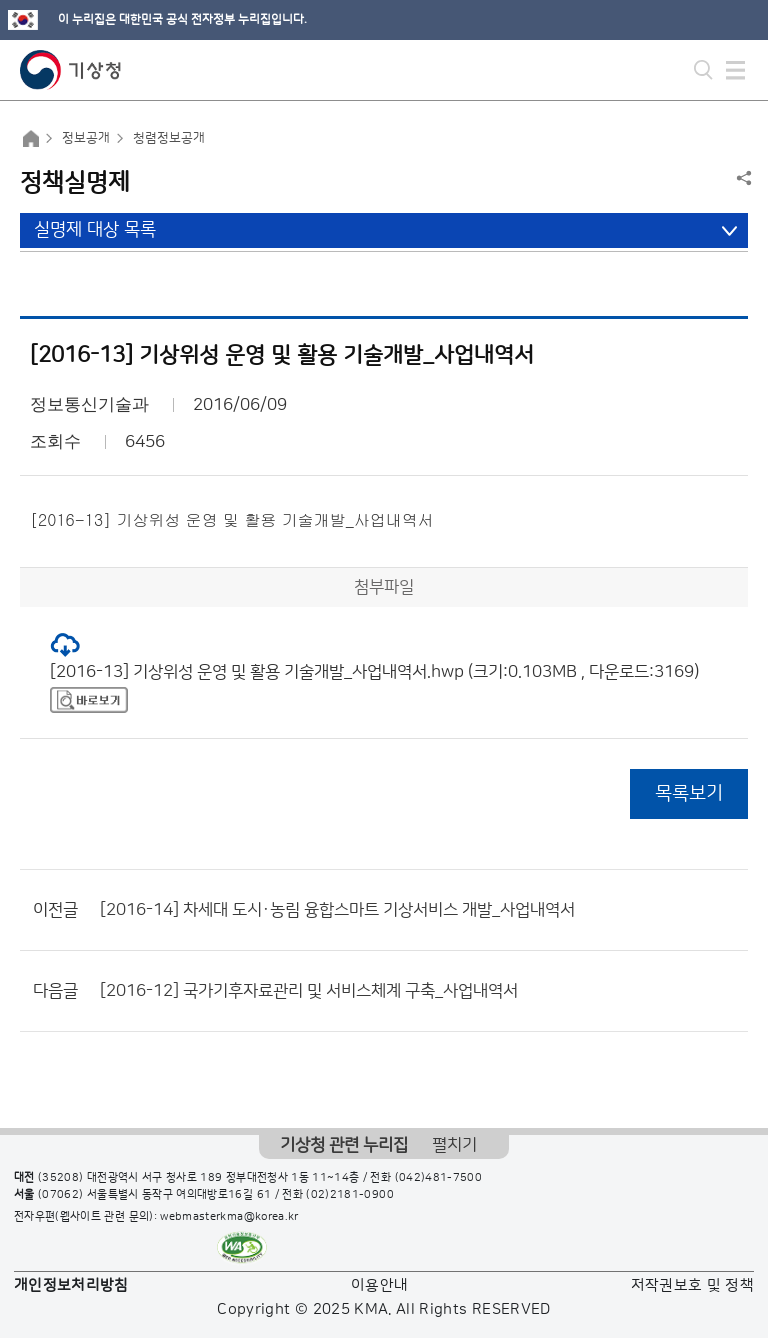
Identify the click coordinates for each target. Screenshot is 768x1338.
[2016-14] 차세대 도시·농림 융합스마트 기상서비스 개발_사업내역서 (337, 910)
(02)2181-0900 (350, 1195)
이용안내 (379, 1285)
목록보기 (689, 793)
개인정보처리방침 (71, 1285)
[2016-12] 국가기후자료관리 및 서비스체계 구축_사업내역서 (309, 991)
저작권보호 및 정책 (693, 1285)
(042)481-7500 (439, 1178)
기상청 (71, 70)
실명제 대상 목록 (95, 230)
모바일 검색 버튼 (703, 70)
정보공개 (86, 138)
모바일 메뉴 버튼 (735, 70)
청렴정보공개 (169, 138)
